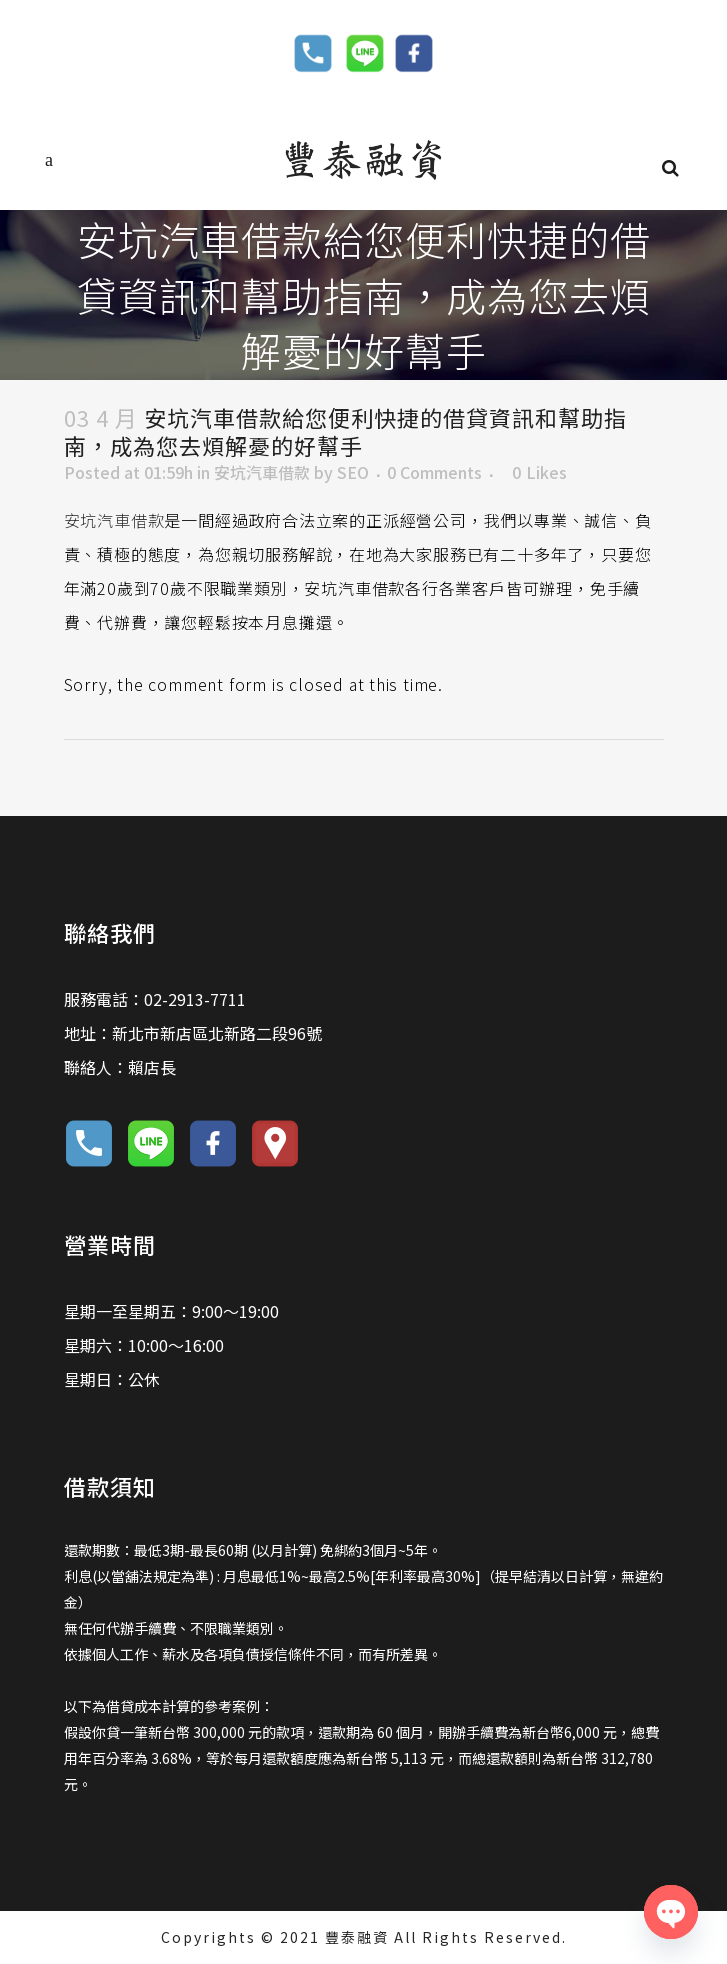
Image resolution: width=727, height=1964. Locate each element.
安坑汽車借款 (262, 472)
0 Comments (434, 472)
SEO (353, 472)
